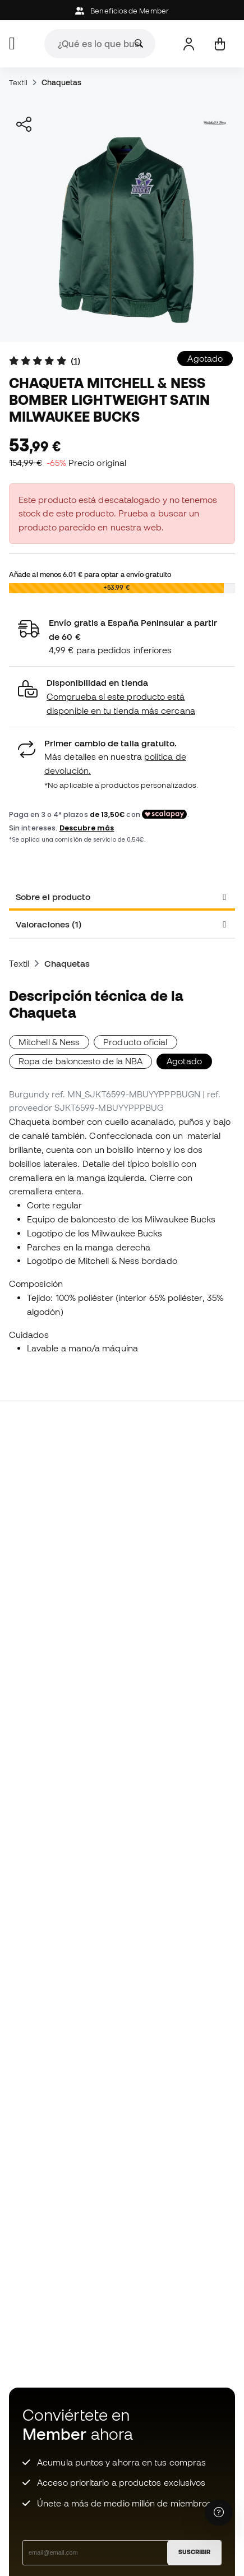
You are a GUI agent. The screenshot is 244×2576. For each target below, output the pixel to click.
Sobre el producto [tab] (53, 897)
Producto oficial (135, 1042)
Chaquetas (62, 82)
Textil (18, 82)
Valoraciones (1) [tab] (48, 924)
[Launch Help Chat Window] (219, 2513)
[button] (122, 697)
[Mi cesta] (219, 44)
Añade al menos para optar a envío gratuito (90, 574)
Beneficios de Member (122, 11)
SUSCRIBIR (194, 2552)
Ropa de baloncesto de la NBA (80, 1061)
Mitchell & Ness (49, 1042)
